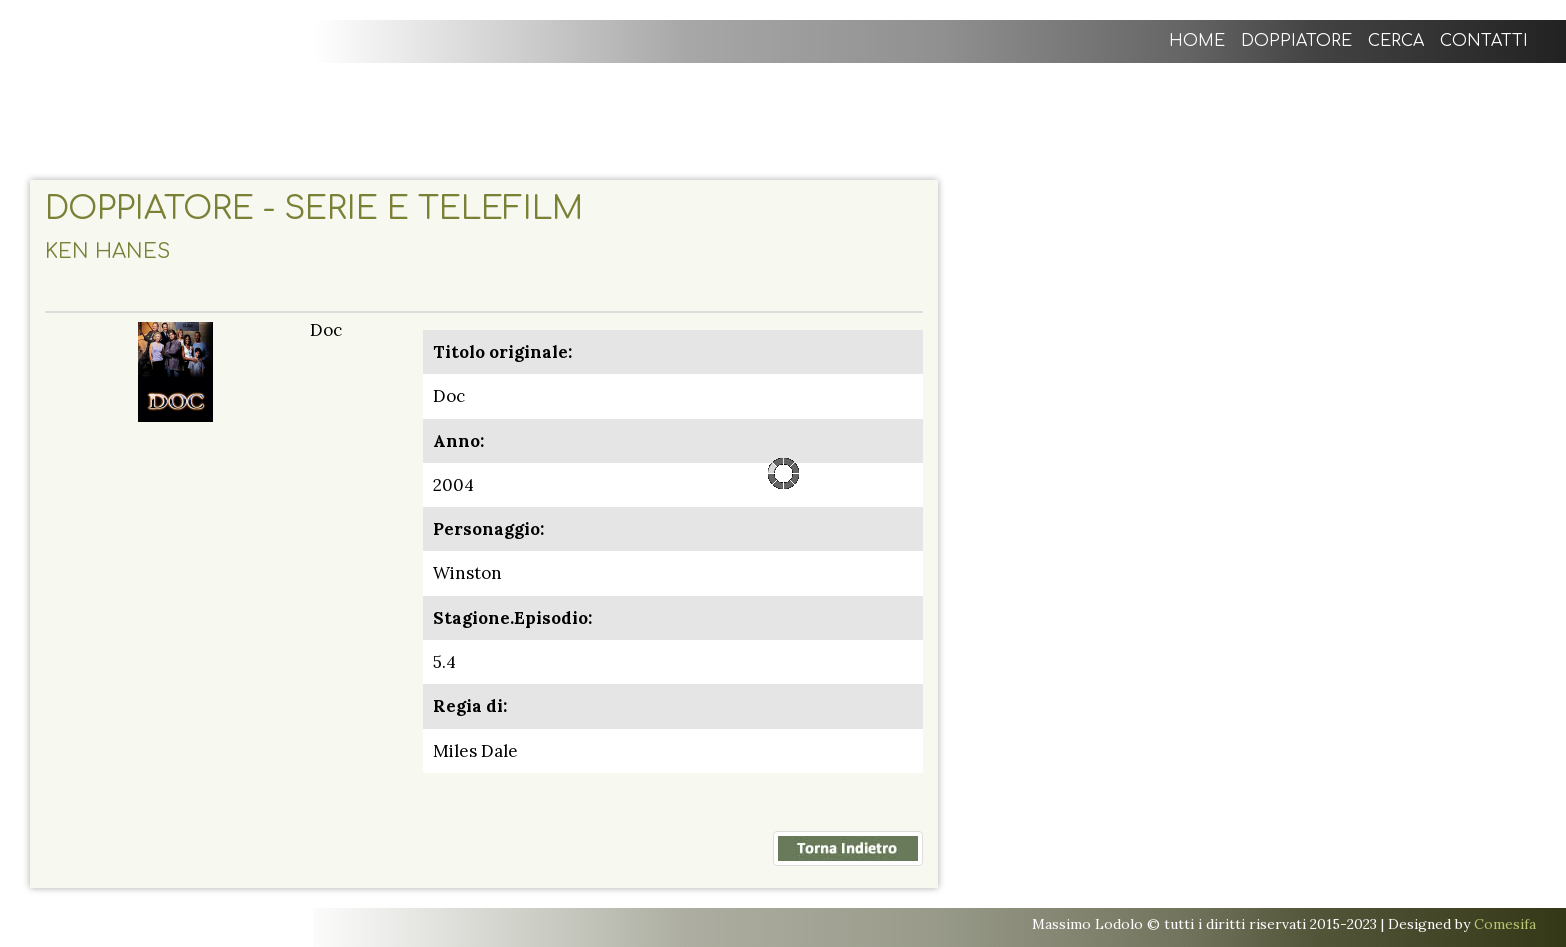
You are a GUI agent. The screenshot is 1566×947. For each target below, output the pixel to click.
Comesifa (1505, 924)
